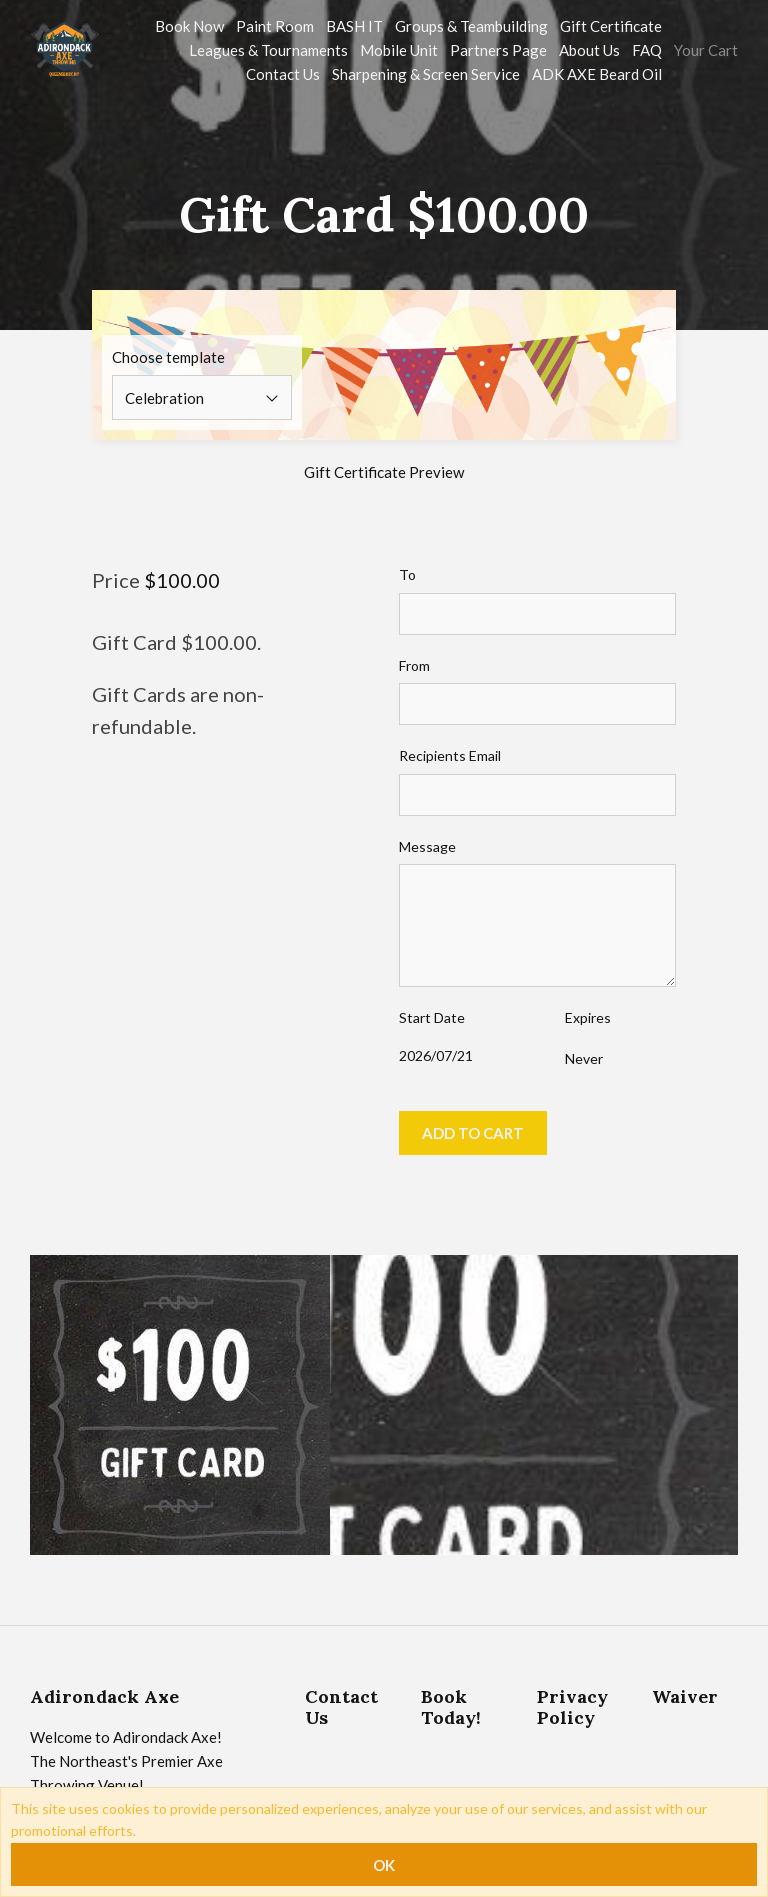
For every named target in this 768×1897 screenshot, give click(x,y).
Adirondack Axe (104, 1696)
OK (384, 1865)
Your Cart (706, 50)
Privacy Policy (572, 1707)
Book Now (189, 26)
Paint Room (275, 26)
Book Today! (451, 1707)
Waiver (685, 1696)
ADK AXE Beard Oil (597, 74)
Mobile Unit (399, 50)
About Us (589, 50)
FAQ (647, 50)
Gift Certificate (611, 26)
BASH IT (354, 26)
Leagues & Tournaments (268, 50)
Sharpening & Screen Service (426, 74)
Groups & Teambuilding (471, 26)
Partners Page (498, 50)
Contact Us (283, 74)
